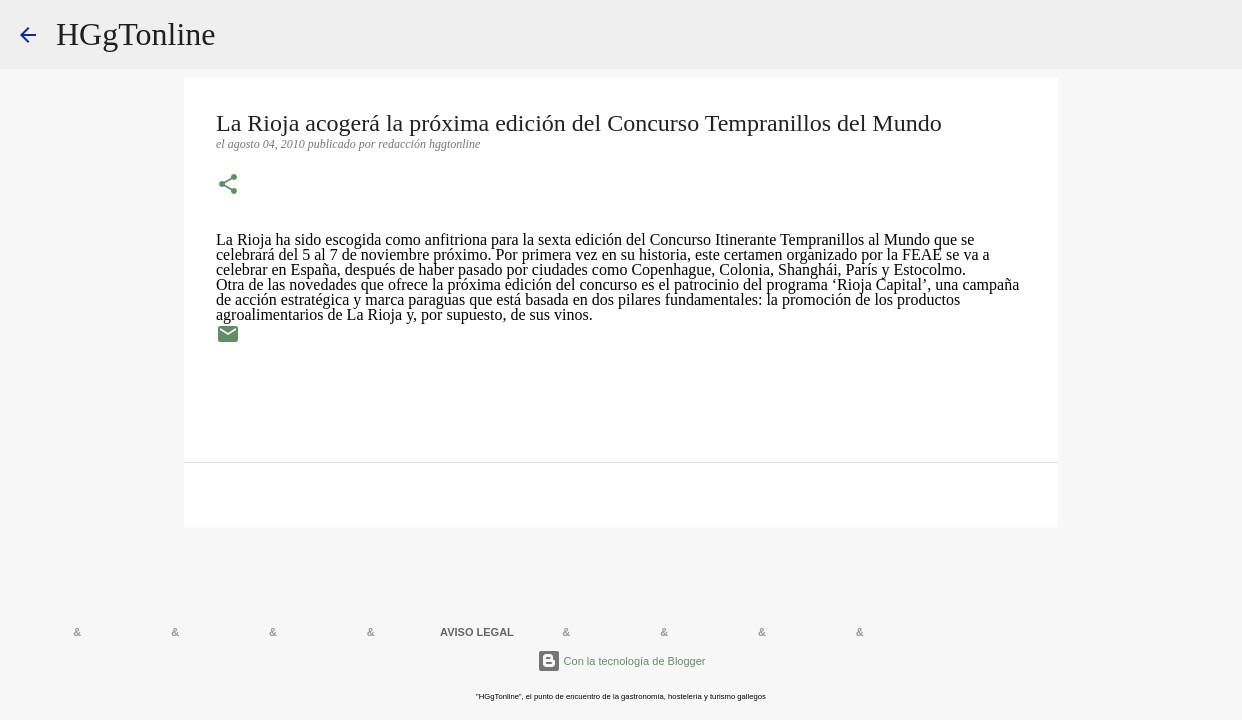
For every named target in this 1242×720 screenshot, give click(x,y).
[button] (228, 186)
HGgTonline (136, 34)
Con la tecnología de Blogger (621, 661)
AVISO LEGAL (477, 632)
